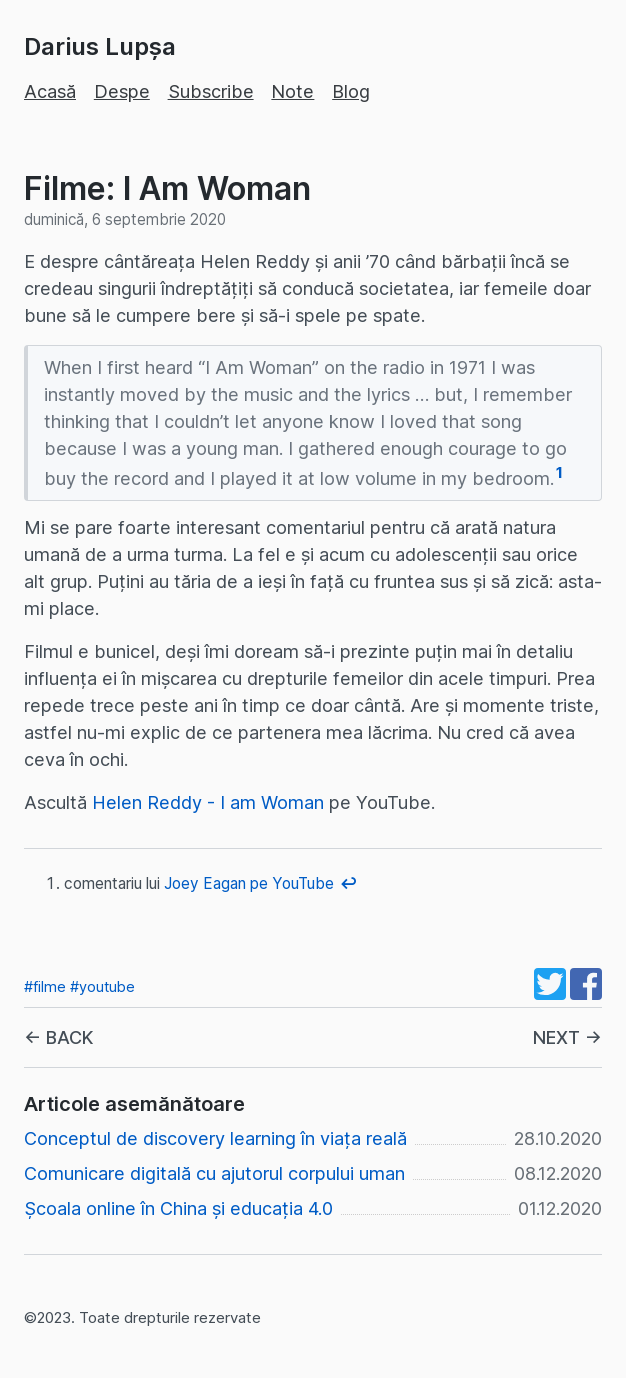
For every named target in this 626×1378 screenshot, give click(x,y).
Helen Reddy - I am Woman (208, 802)
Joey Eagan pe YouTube (249, 883)
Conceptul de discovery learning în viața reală (215, 1138)
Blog (351, 91)
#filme (45, 986)
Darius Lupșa (100, 46)
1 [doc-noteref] (559, 472)
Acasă (50, 91)
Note (292, 91)
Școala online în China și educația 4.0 (178, 1208)
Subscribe (211, 91)
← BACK (58, 1037)
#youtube (102, 986)
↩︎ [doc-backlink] (349, 883)
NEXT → (567, 1037)
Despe (122, 91)
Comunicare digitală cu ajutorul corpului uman (214, 1173)
